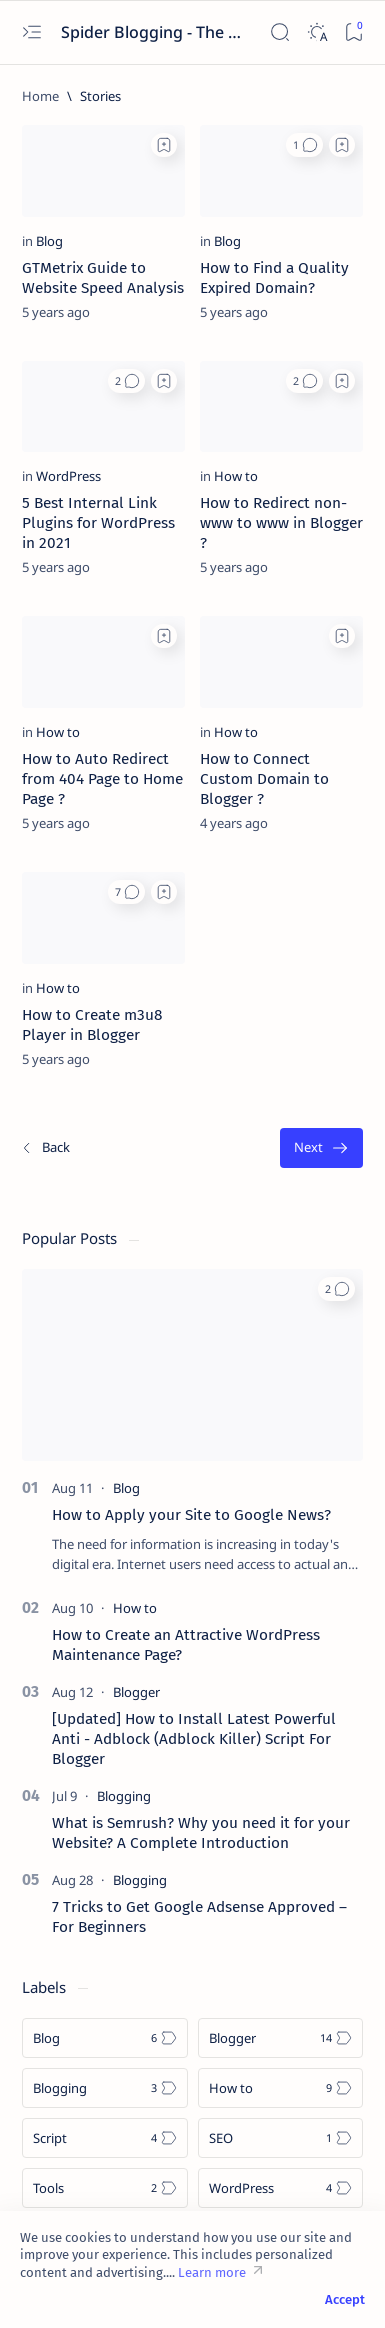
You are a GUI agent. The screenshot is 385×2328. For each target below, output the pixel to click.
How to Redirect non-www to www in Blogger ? (281, 523)
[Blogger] (136, 1692)
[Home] (40, 96)
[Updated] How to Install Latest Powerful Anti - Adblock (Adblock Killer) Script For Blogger (194, 1739)
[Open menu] (31, 32)
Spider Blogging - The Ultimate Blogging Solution (154, 32)
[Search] (279, 32)
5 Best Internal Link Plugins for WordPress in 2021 (98, 523)
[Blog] (49, 241)
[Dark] (316, 32)
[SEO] (281, 2138)
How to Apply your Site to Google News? (191, 1515)
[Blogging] (124, 1796)
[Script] (105, 2138)
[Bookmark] (353, 32)
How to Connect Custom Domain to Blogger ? (264, 779)
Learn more (212, 2272)
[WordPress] (68, 476)
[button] (304, 145)
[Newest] (45, 1148)
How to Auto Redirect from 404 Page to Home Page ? (102, 779)
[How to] (236, 476)
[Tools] (105, 2188)
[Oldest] (321, 1148)
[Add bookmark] (164, 145)
